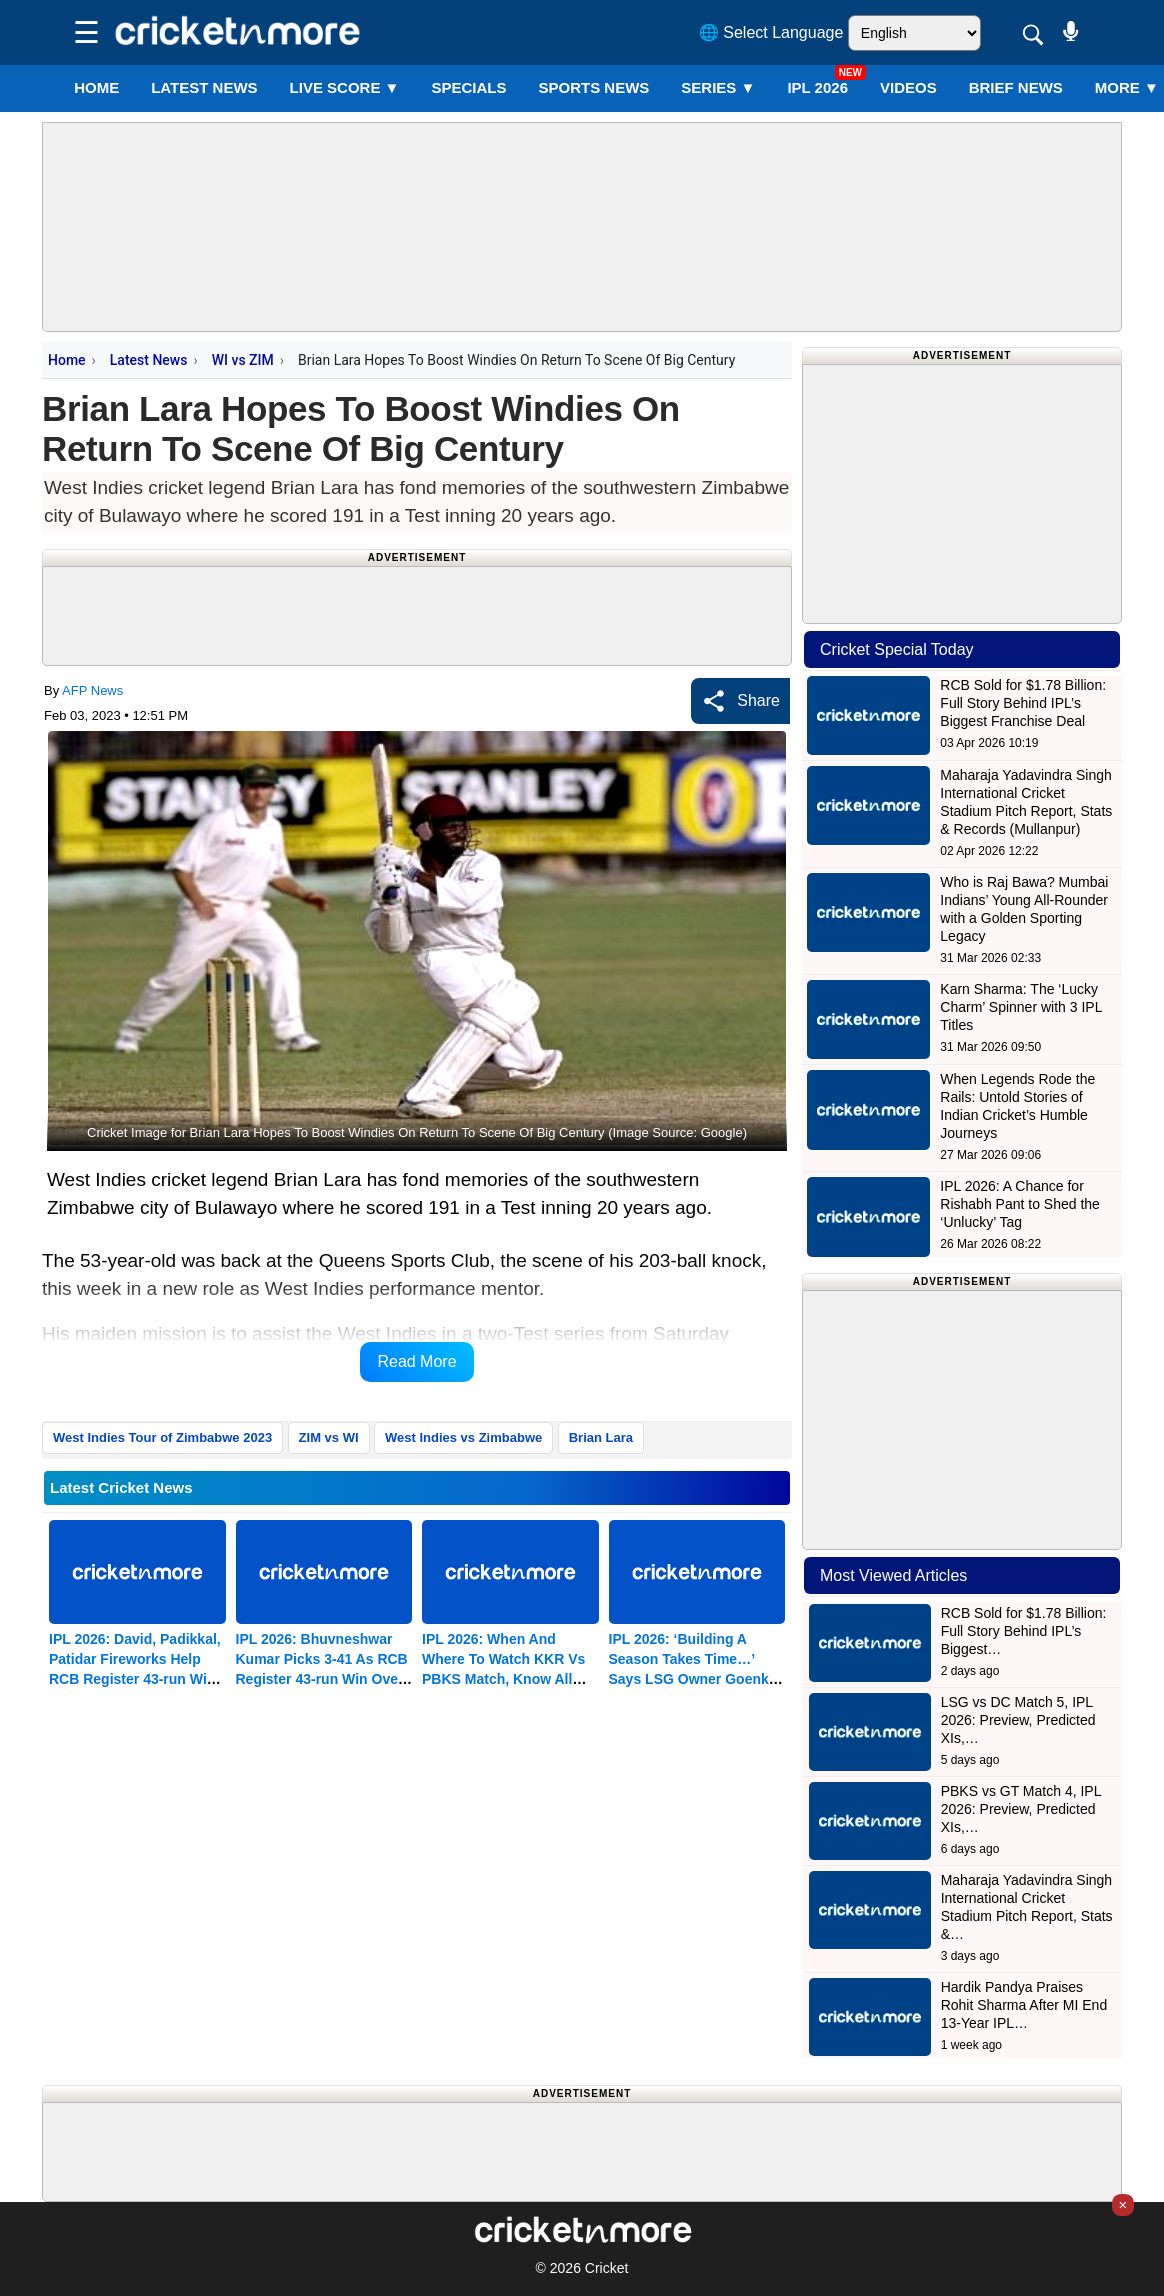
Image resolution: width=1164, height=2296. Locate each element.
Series (718, 87)
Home (96, 87)
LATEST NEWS (204, 87)
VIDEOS (908, 87)
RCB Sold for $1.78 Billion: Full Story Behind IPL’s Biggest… (1024, 1631)
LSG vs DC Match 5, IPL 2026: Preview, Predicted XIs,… (1018, 1720)
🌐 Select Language (771, 32)
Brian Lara (601, 1437)
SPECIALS (468, 87)
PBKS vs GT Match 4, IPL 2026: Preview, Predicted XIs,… (1021, 1809)
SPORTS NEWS (593, 87)
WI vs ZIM (243, 360)
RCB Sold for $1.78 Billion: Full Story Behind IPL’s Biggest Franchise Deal (1023, 703)
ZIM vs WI (329, 1437)
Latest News (149, 360)
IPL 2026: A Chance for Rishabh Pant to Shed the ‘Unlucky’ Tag (1020, 1204)
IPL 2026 (817, 87)
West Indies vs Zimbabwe (463, 1437)
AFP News (92, 690)
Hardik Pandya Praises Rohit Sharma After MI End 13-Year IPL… (1024, 2005)
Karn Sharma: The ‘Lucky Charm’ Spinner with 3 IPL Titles (1021, 1007)
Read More (416, 1361)
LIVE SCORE (345, 87)
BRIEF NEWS (1016, 87)
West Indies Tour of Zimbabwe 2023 (162, 1437)
